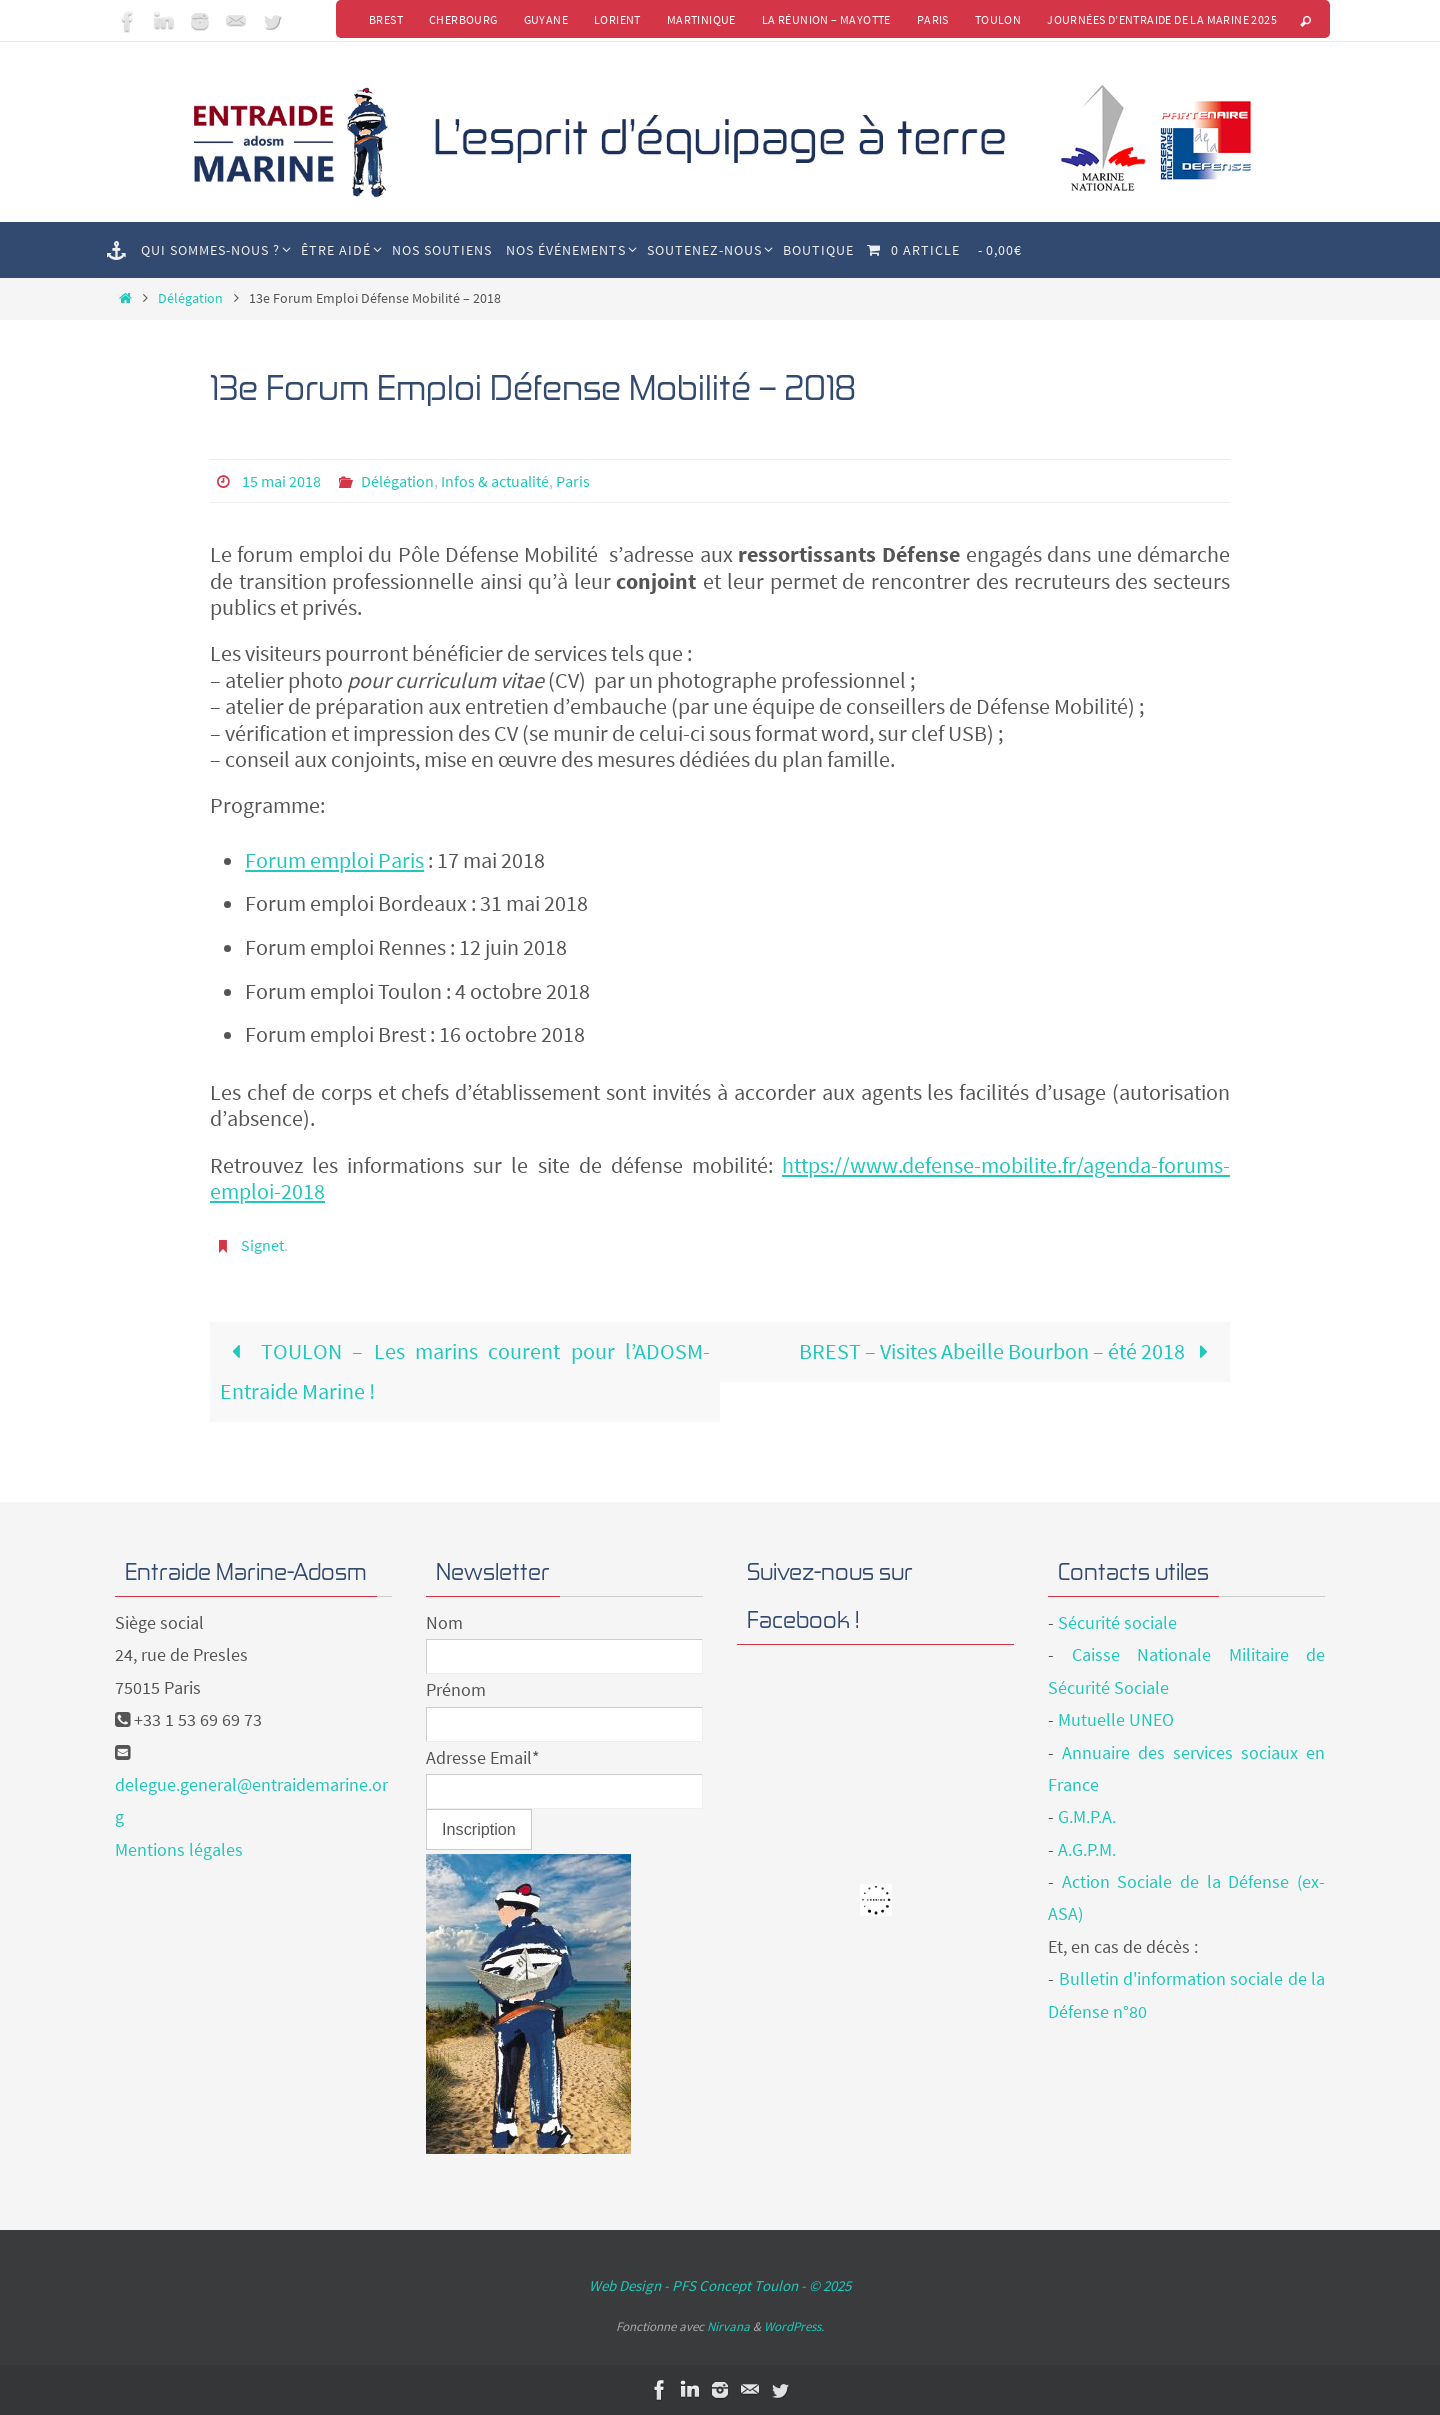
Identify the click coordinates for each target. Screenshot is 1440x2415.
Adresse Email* (483, 1757)
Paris (933, 19)
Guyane (546, 19)
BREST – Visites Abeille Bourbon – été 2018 (1009, 1351)
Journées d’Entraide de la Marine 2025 (1162, 19)
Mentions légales (179, 1849)
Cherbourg (463, 19)
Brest (386, 19)
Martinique (701, 19)
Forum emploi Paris (334, 860)
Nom (444, 1622)
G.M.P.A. (1087, 1816)
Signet (262, 1245)
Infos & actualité (495, 481)
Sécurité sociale (1117, 1622)
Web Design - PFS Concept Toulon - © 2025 (720, 2285)
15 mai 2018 (281, 481)
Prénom (456, 1689)
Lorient (617, 19)
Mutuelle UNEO (1116, 1719)
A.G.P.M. (1087, 1849)
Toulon (998, 19)
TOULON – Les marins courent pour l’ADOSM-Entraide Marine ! (465, 1371)
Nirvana (728, 2326)
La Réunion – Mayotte (826, 19)
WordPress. (794, 2326)
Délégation (190, 298)
